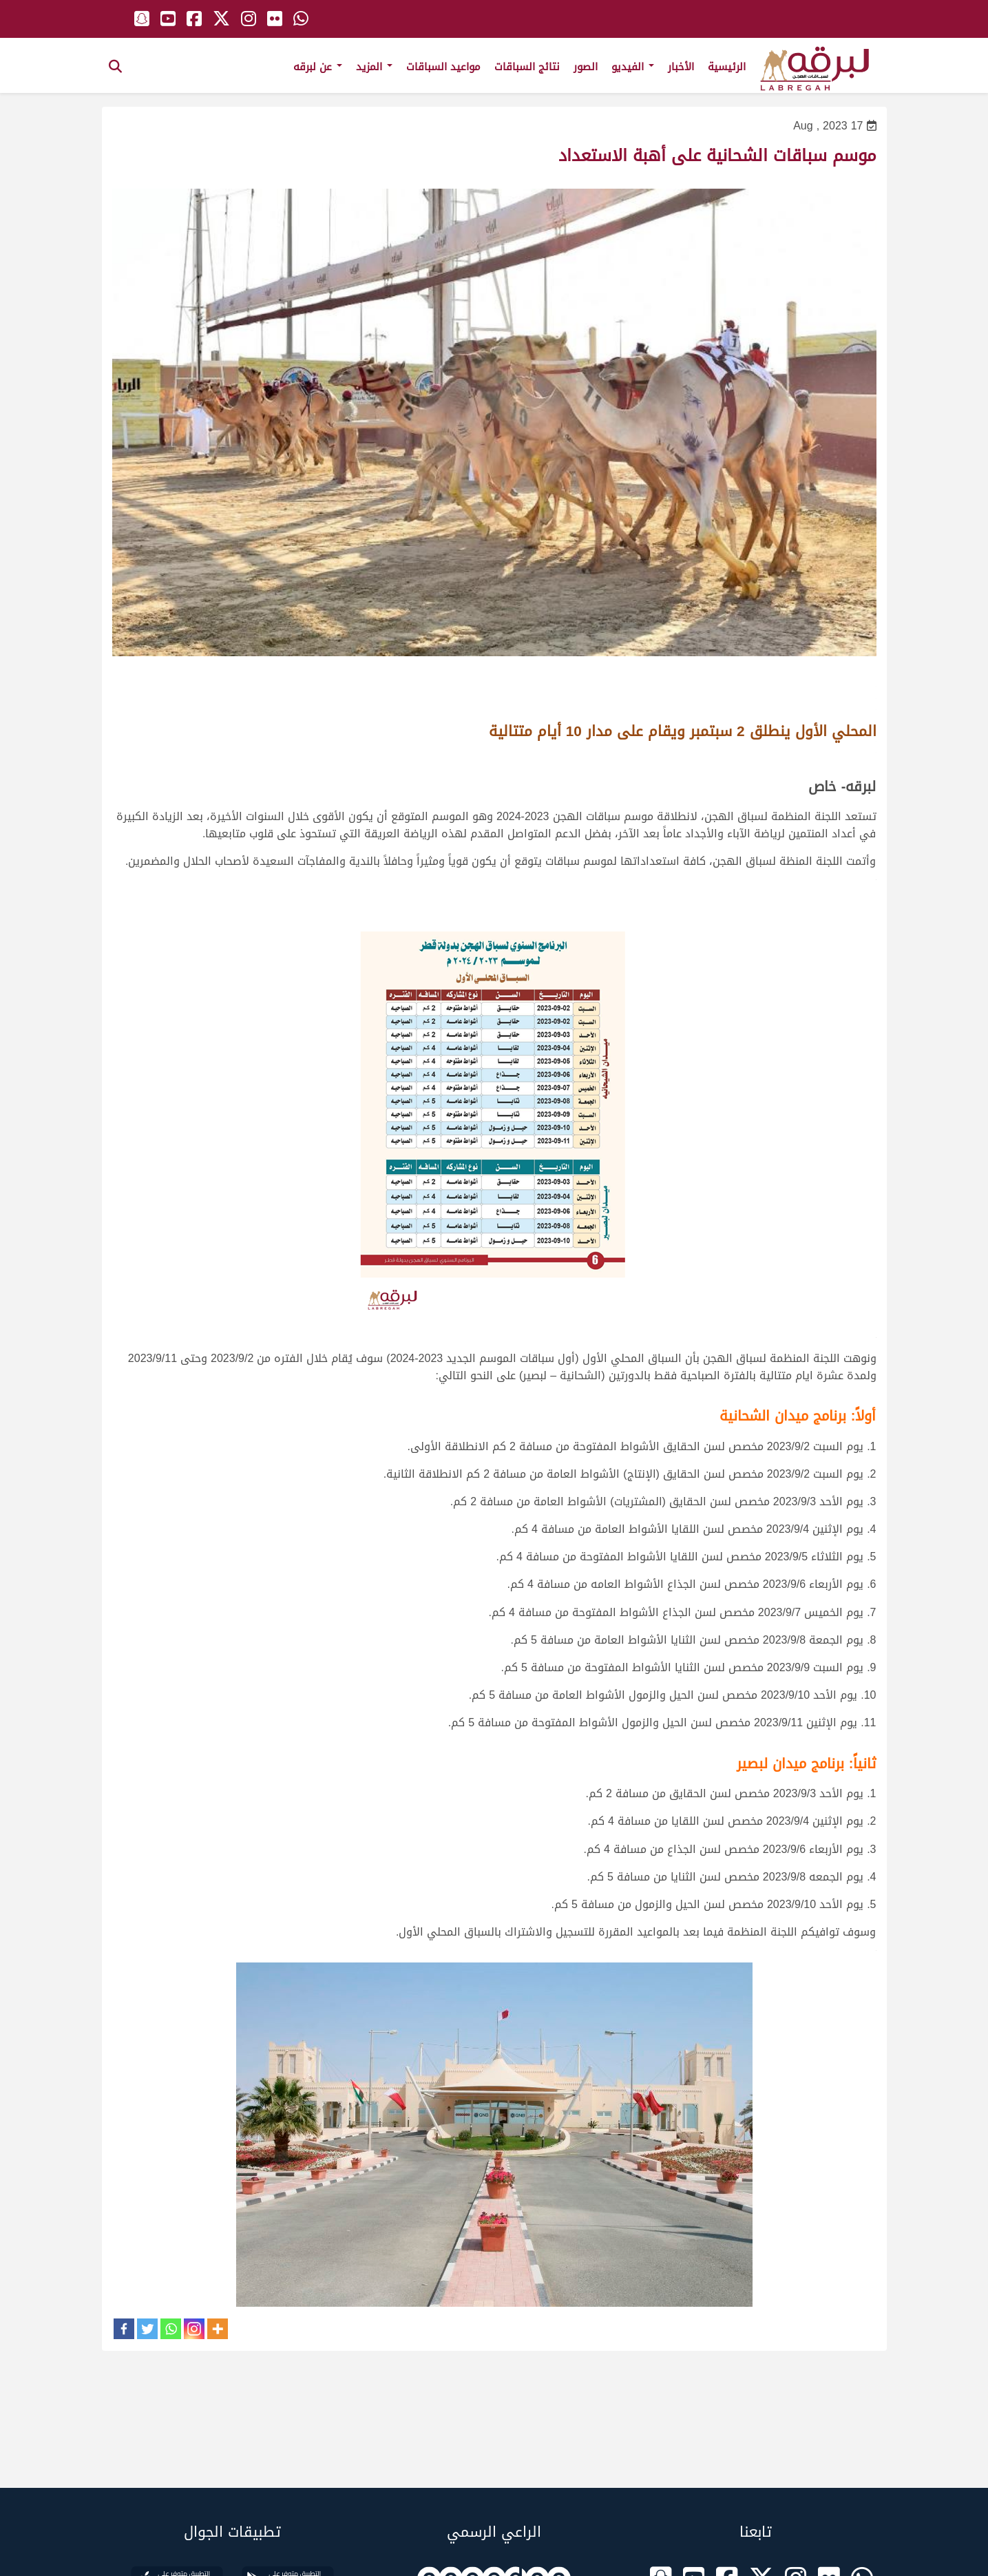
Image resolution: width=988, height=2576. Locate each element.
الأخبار (681, 66)
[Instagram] (194, 2328)
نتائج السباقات (527, 66)
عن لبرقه (317, 66)
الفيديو (632, 66)
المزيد (374, 66)
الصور (586, 66)
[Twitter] (147, 2328)
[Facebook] (124, 2328)
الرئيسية (727, 66)
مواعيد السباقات (443, 66)
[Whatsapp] (170, 2328)
